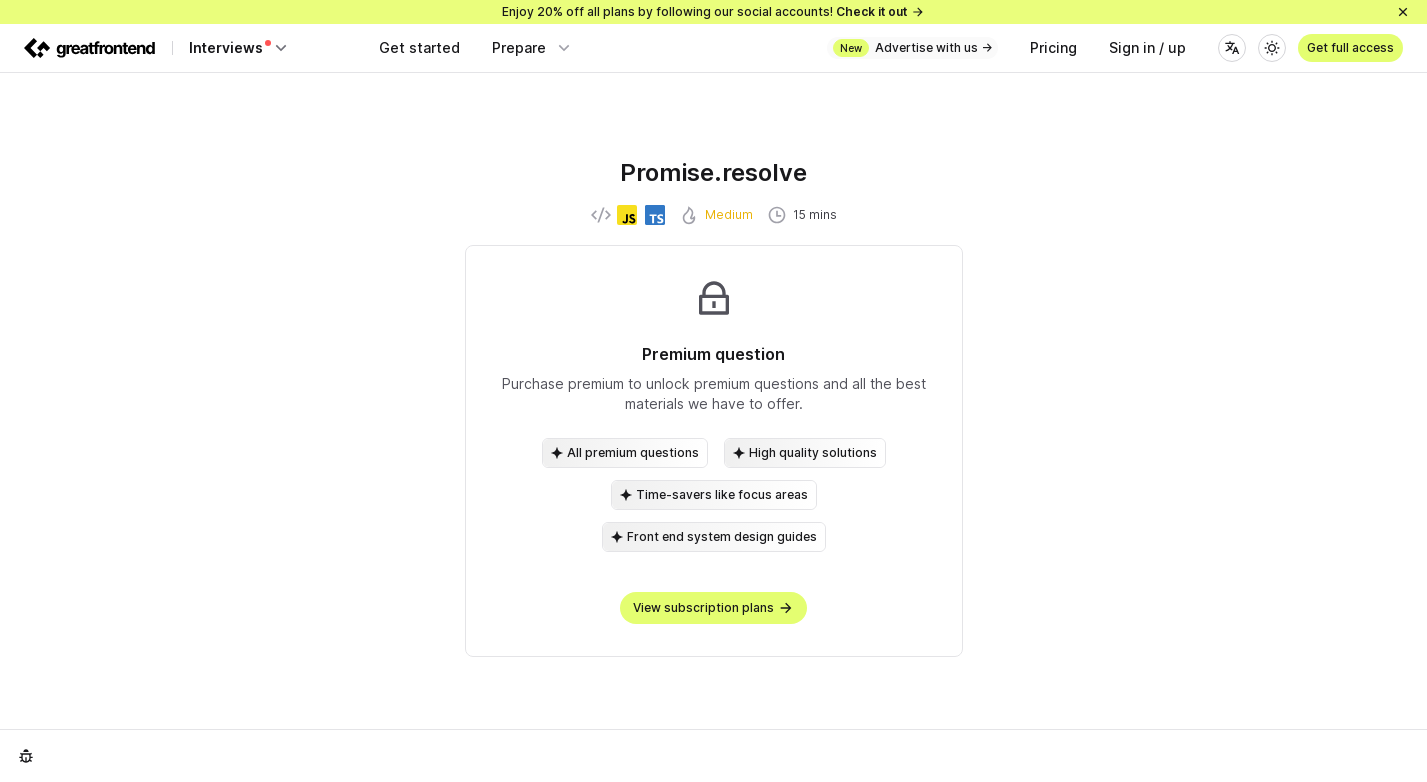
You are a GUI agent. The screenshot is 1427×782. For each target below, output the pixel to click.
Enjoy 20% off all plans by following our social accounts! (713, 11)
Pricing (1053, 47)
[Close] (1403, 12)
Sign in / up (1147, 47)
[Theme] (1272, 48)
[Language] (1232, 48)
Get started (419, 47)
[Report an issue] (26, 756)
